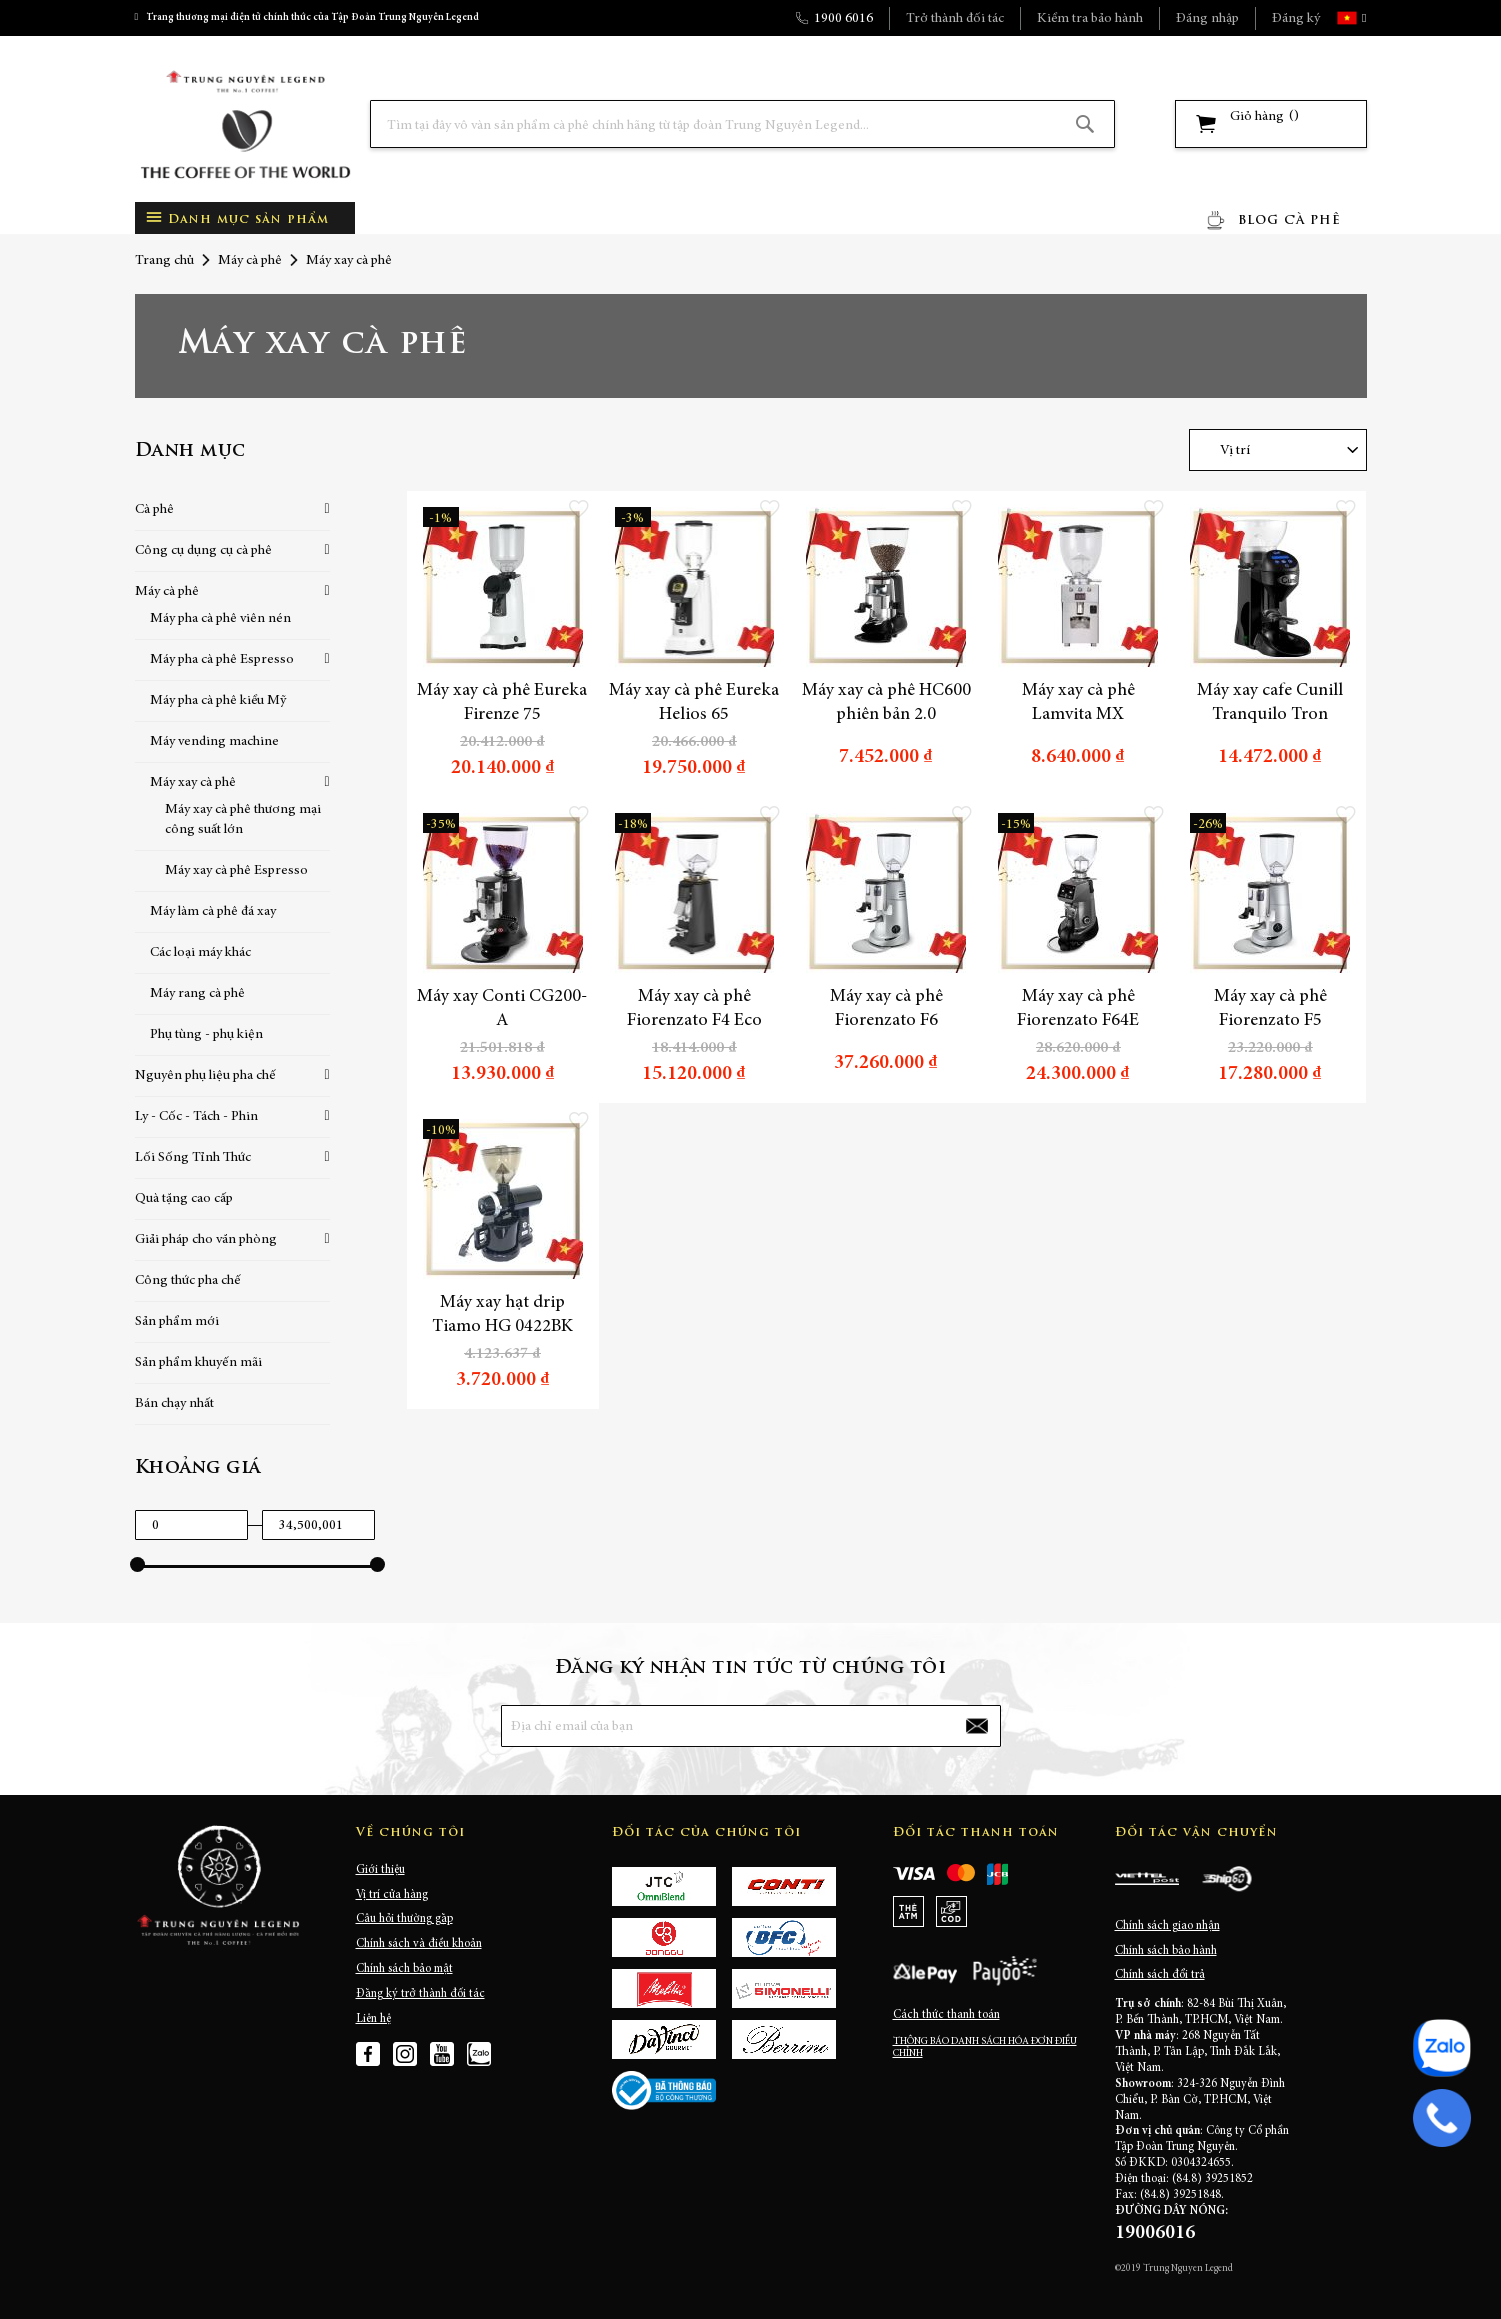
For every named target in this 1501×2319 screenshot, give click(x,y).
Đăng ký (1296, 19)
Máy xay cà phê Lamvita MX (1078, 703)
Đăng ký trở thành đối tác (420, 1994)
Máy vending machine (214, 742)
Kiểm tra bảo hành (1090, 19)
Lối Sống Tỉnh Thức (193, 1158)
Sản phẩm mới (177, 1322)
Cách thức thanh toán (946, 2015)
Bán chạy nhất (174, 1404)
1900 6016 (843, 19)
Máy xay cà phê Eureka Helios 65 (694, 703)
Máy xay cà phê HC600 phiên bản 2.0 (886, 703)
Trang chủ (164, 261)
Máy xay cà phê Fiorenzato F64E (1078, 1009)
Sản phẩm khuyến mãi (198, 1363)
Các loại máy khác (200, 953)
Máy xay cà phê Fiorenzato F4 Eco (694, 1009)
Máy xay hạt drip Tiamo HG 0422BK (502, 1315)
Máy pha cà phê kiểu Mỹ (218, 701)
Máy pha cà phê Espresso (222, 660)
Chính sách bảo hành (1166, 1951)
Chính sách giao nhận (1167, 1926)
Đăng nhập (1207, 19)
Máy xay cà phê (193, 783)
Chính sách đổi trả (1160, 1975)
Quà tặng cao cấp (184, 1199)
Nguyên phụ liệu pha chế (205, 1076)
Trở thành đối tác (955, 19)
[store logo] (245, 124)
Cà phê (154, 510)
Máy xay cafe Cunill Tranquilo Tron (1270, 703)
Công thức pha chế (188, 1281)
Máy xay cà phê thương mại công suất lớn (243, 820)
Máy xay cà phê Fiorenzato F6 (886, 1009)
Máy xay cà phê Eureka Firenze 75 (502, 703)
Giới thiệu (380, 1870)
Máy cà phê (250, 261)
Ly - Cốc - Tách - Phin (196, 1117)
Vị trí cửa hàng (392, 1895)
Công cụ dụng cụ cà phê (203, 551)
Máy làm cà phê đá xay (213, 912)
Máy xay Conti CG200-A (502, 1009)
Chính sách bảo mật (404, 1969)
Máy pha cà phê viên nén (220, 619)
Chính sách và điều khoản (419, 1944)
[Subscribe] (976, 1726)
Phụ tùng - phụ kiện (206, 1035)
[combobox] (742, 124)
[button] (1362, 18)
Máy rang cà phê (197, 994)
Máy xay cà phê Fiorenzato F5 (1270, 1009)
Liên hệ (373, 2019)
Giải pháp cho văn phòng (206, 1240)
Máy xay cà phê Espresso (236, 871)
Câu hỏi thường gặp (404, 1919)
